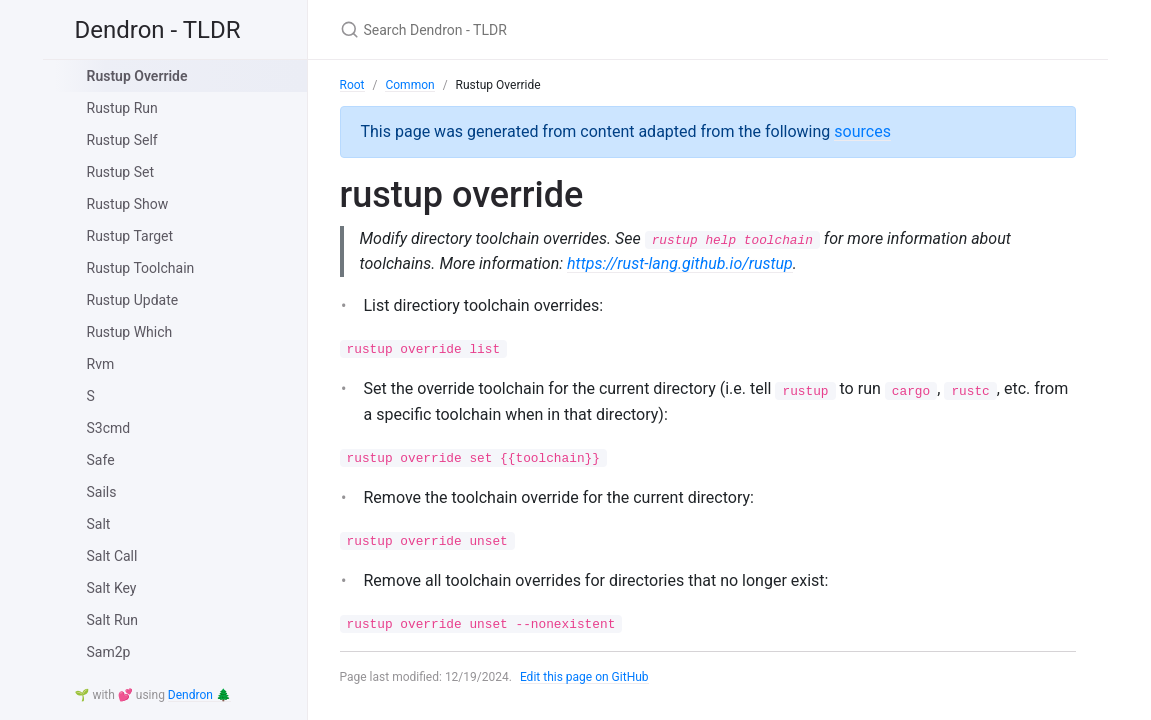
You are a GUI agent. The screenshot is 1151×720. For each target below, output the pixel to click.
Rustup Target (130, 236)
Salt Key (112, 588)
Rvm (101, 364)
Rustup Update (133, 300)
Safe (101, 460)
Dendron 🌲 (199, 695)
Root (352, 85)
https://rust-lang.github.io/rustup (680, 263)
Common (409, 85)
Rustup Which (130, 332)
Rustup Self (122, 140)
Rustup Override (137, 76)
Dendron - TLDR (158, 30)
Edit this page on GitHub (584, 677)
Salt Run (112, 620)
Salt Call (112, 556)
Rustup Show (128, 204)
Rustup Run (122, 108)
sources (862, 131)
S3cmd (109, 428)
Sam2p (109, 652)
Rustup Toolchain (141, 268)
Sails (102, 492)
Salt (99, 524)
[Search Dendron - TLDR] (576, 29)
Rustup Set (121, 172)
